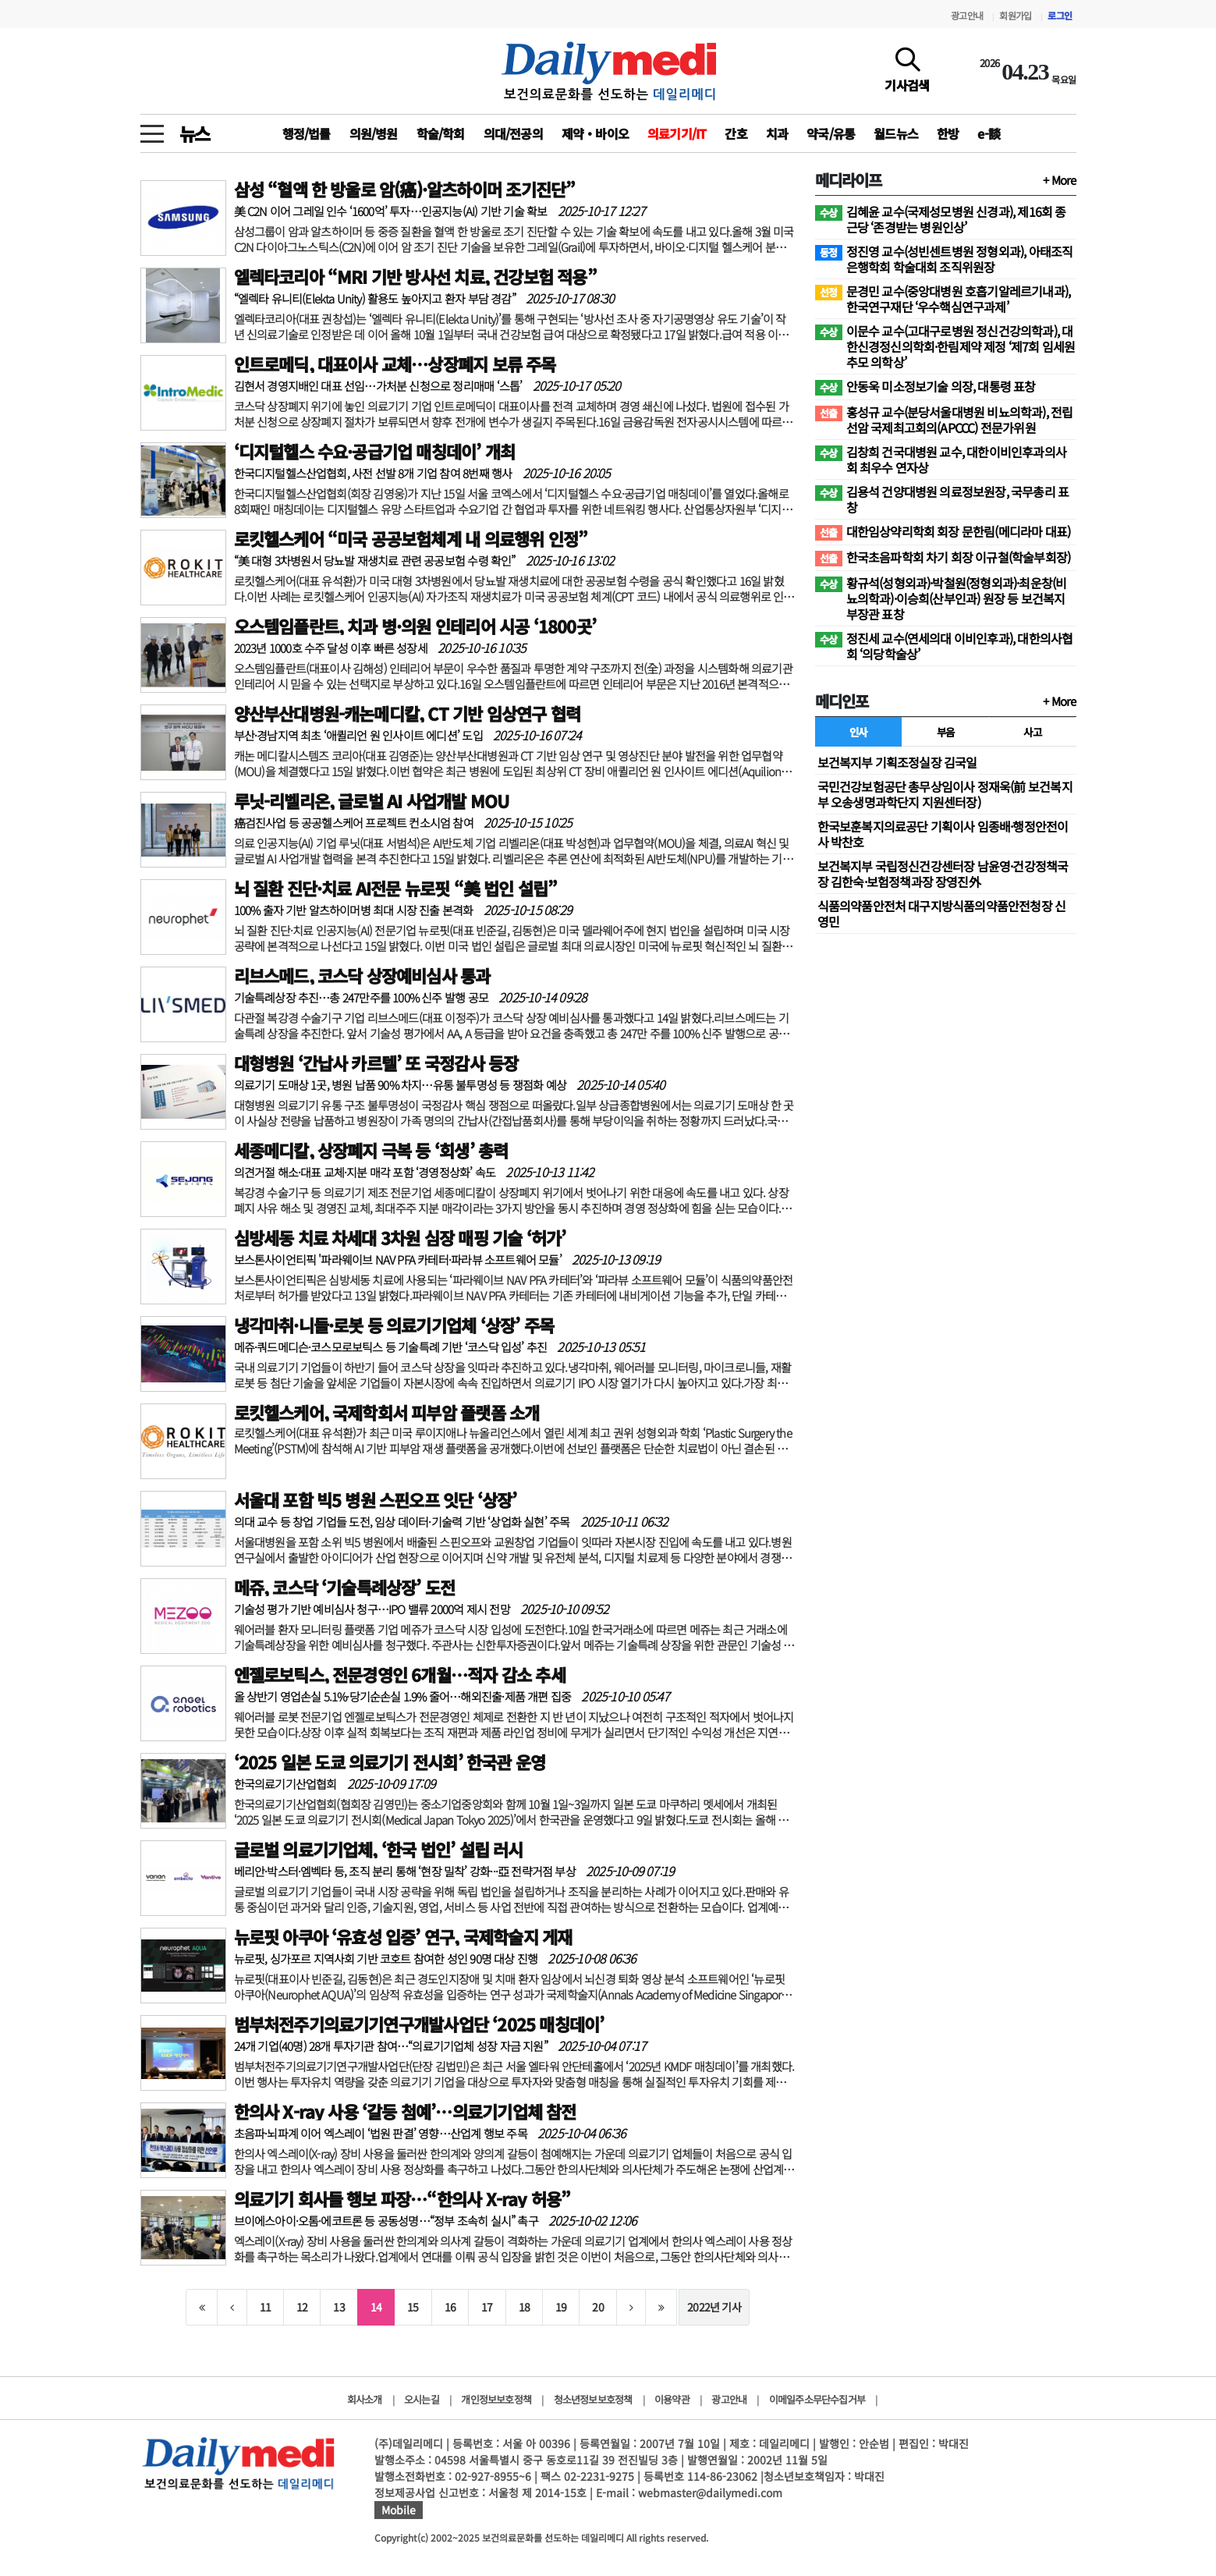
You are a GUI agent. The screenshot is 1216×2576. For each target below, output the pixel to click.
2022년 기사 (714, 2307)
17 (486, 2307)
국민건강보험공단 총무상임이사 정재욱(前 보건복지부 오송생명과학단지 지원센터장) (944, 794)
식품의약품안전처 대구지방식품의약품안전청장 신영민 (941, 913)
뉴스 (195, 133)
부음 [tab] (946, 732)
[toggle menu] (152, 129)
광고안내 (967, 15)
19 (560, 2307)
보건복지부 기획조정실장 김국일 (897, 762)
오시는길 (421, 2399)
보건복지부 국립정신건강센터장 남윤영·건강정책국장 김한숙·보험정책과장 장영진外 (943, 873)
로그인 (1060, 15)
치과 (777, 133)
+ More (1059, 180)
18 (524, 2307)
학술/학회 (441, 133)
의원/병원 (373, 133)
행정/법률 (306, 133)
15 (412, 2307)
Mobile (398, 2509)
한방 (948, 133)
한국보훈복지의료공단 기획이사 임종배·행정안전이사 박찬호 (943, 834)
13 (338, 2307)
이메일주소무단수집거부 (817, 2399)
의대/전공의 (513, 133)
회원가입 (1015, 15)
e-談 (988, 133)
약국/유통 (831, 133)
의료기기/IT (676, 133)
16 (450, 2307)
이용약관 (672, 2399)
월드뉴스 (896, 133)
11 (265, 2307)
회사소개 (364, 2399)
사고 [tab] (1032, 732)
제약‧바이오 (595, 133)
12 (301, 2307)
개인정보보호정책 (496, 2399)
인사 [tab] (858, 732)
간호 (735, 133)
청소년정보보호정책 (593, 2399)
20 (597, 2307)
